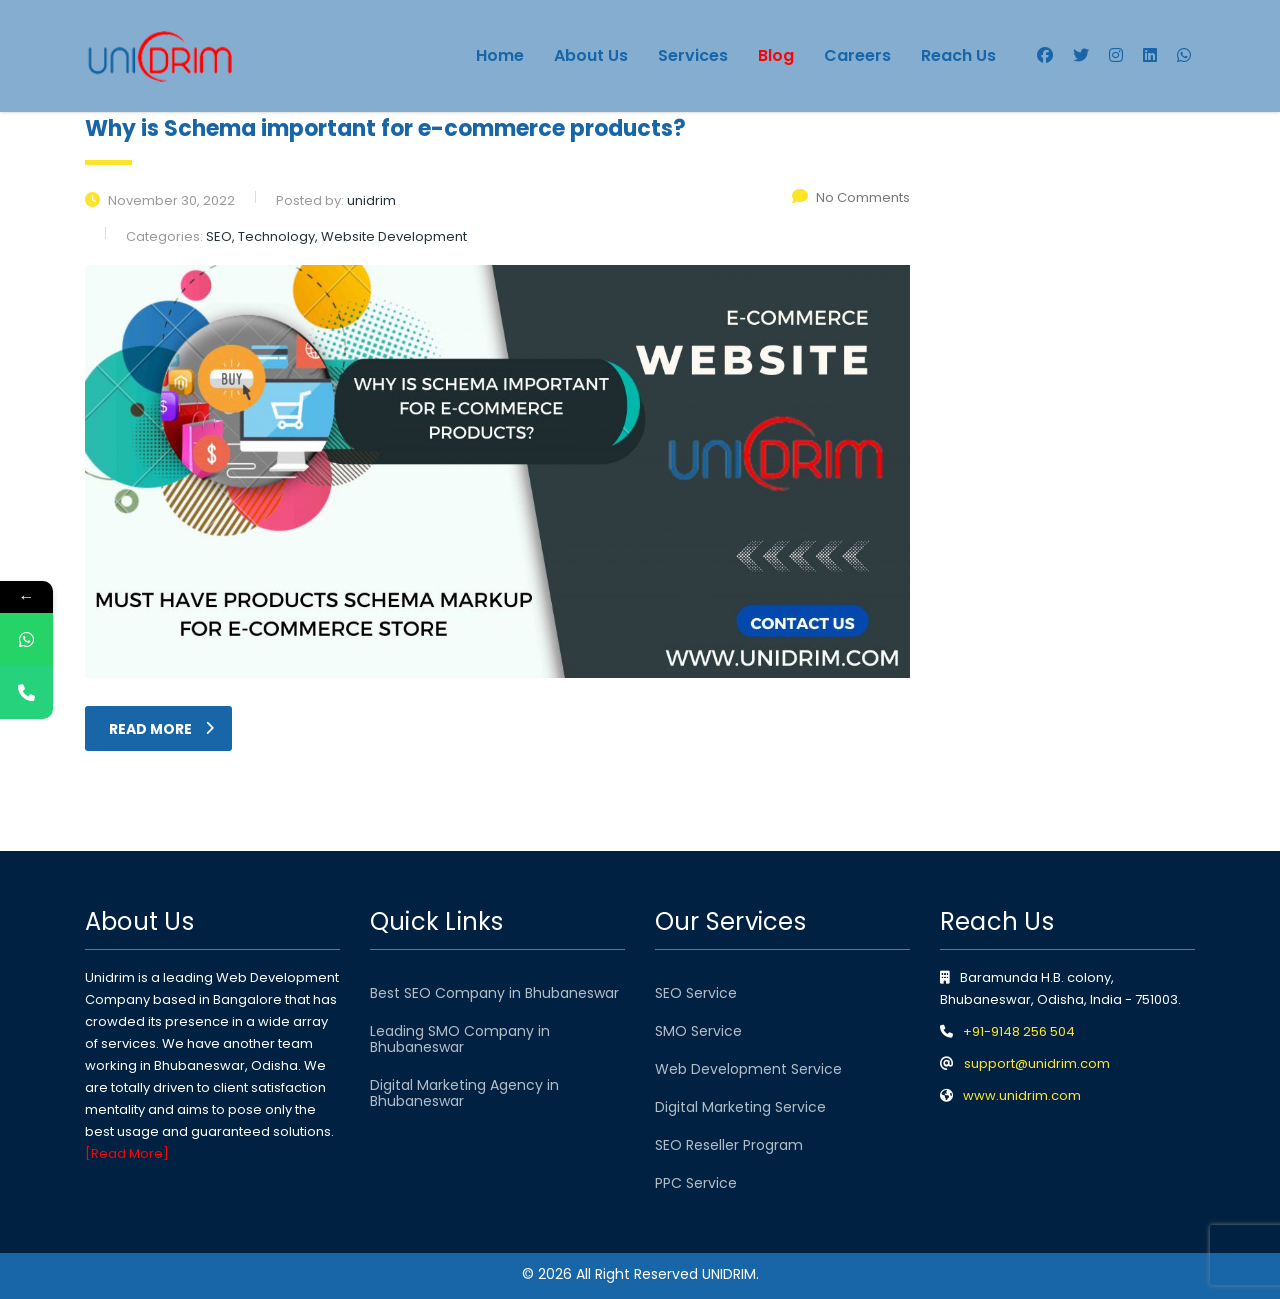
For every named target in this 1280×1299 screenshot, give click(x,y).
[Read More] (127, 1153)
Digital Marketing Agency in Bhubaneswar (464, 1093)
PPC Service (696, 1183)
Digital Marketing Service (740, 1107)
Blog (776, 55)
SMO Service (698, 1031)
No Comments (851, 197)
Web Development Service (748, 1069)
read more (161, 729)
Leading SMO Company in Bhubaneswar (460, 1039)
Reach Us (958, 55)
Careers (857, 55)
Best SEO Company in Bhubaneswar (494, 993)
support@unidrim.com (1037, 1063)
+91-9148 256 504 (1019, 1031)
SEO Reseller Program (729, 1145)
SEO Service (696, 993)
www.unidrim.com (1022, 1095)
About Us (591, 55)
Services (693, 55)
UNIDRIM (729, 1274)
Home (500, 55)
